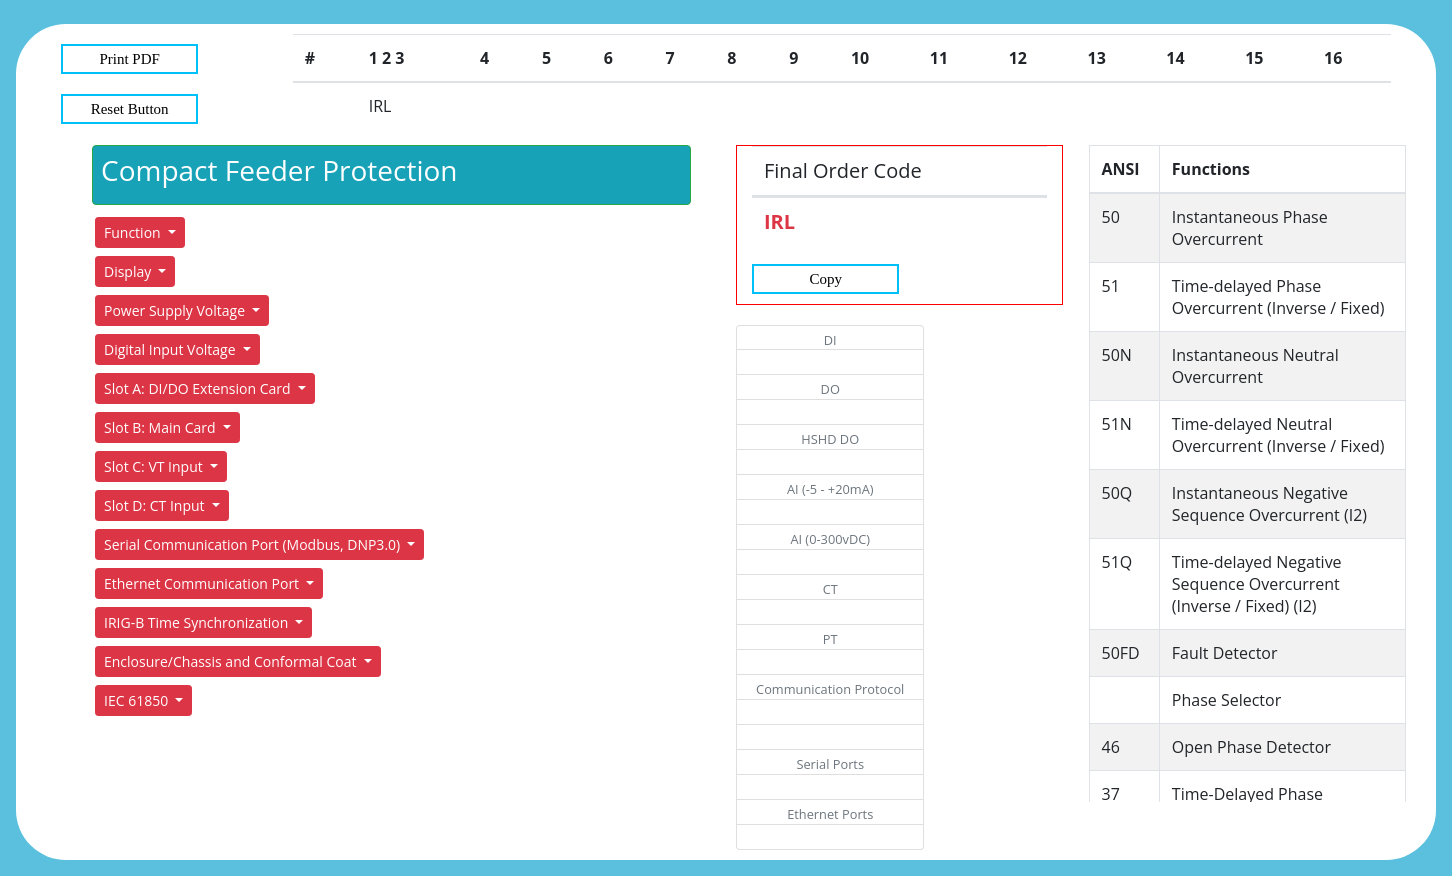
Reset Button (130, 109)
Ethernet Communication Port (203, 583)
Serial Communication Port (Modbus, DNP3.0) (254, 544)
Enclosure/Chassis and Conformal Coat (232, 661)
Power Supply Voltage (176, 310)
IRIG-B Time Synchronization (198, 622)
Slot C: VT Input (155, 466)
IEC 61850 (138, 700)
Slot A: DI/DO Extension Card (199, 388)
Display (129, 271)
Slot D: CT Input (156, 505)
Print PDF (129, 59)
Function (134, 232)
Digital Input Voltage (171, 349)
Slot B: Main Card (161, 427)
